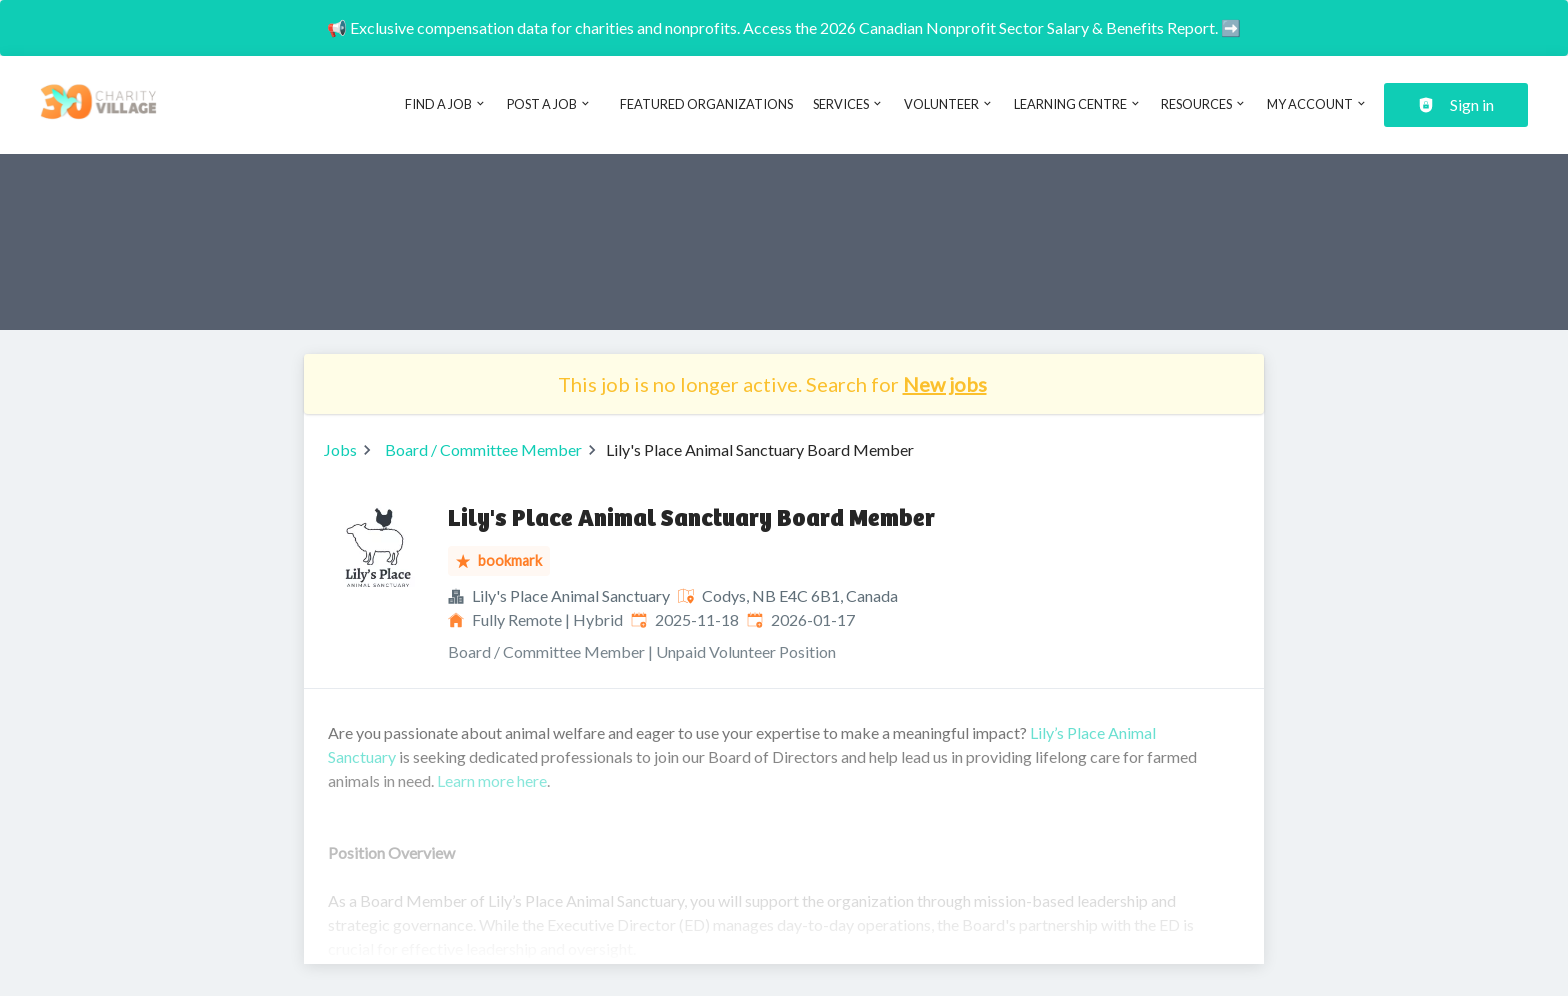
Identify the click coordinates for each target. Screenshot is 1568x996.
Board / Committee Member (483, 449)
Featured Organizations (706, 104)
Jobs (340, 449)
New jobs (945, 384)
